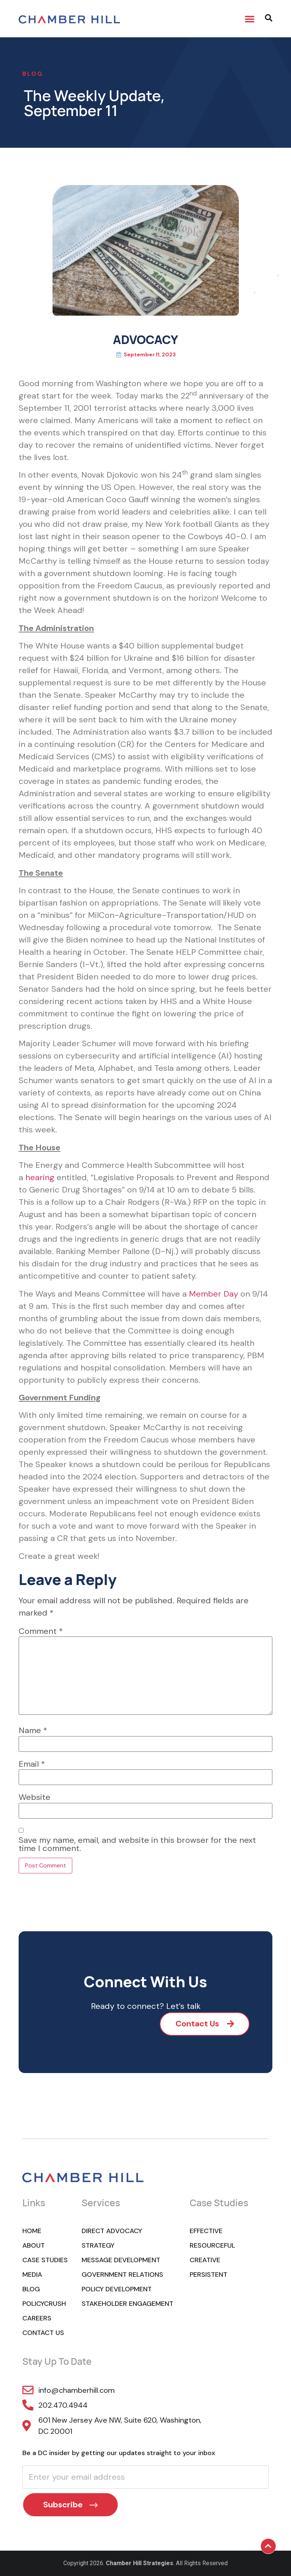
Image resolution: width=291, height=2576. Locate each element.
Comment (41, 1631)
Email (32, 1764)
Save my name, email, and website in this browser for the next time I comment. (137, 1844)
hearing (39, 1177)
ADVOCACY (145, 339)
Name (33, 1730)
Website (34, 1797)
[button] (249, 18)
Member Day (213, 1293)
